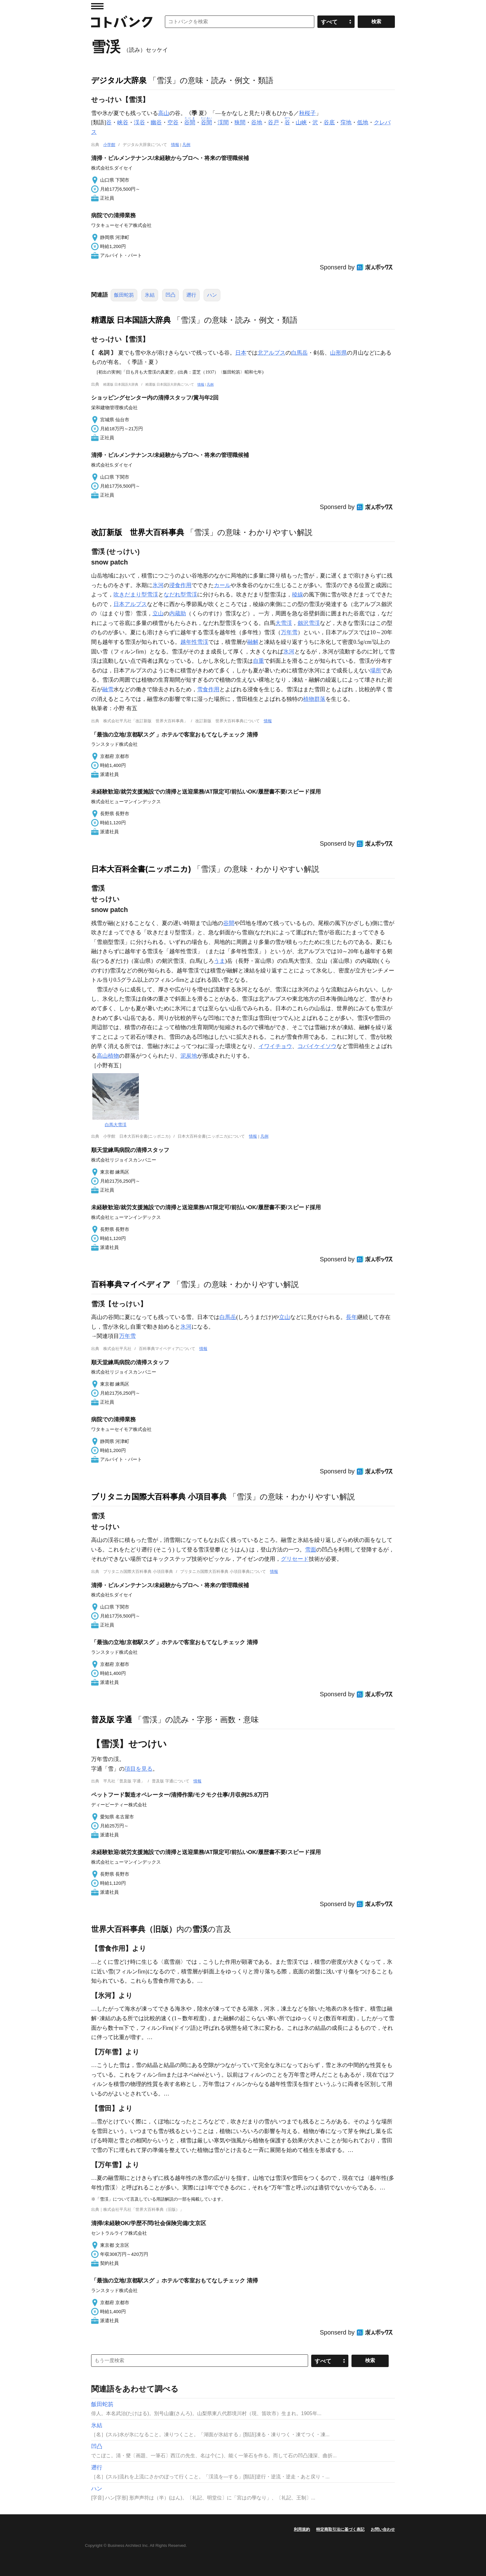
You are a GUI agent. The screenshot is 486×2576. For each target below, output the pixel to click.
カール (222, 585)
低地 (362, 122)
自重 (258, 661)
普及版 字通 (111, 1719)
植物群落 (314, 699)
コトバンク (121, 21)
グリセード (295, 1559)
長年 (351, 1317)
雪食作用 (208, 689)
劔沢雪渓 (309, 623)
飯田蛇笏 (124, 295)
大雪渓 (283, 623)
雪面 (310, 1550)
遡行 (191, 295)
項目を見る (138, 1769)
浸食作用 (180, 585)
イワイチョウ (275, 1046)
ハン (212, 295)
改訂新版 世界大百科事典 (137, 532)
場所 (375, 670)
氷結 (150, 295)
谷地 (256, 122)
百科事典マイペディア (130, 1284)
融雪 (107, 689)
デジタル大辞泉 (119, 80)
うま (219, 961)
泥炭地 (188, 1056)
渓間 (223, 122)
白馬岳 (299, 353)
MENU (97, 6)
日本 (240, 353)
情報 (175, 144)
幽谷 (156, 122)
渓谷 (139, 122)
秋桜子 (307, 113)
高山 (163, 113)
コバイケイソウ (317, 1046)
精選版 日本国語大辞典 (131, 320)
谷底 (329, 122)
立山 (158, 613)
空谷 (173, 122)
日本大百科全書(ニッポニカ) (141, 869)
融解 (252, 642)
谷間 (228, 923)
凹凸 (170, 295)
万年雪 (289, 632)
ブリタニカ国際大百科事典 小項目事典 (159, 1496)
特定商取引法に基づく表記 (340, 2529)
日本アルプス (130, 604)
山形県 (338, 353)
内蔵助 (177, 613)
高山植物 (108, 1056)
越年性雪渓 (194, 642)
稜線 (297, 594)
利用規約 (302, 2529)
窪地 (345, 122)
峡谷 (122, 122)
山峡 (301, 122)
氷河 (158, 585)
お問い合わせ (383, 2529)
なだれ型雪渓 (180, 594)
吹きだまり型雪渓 (135, 594)
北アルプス (271, 353)
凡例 (186, 144)
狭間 (239, 122)
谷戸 (273, 122)
